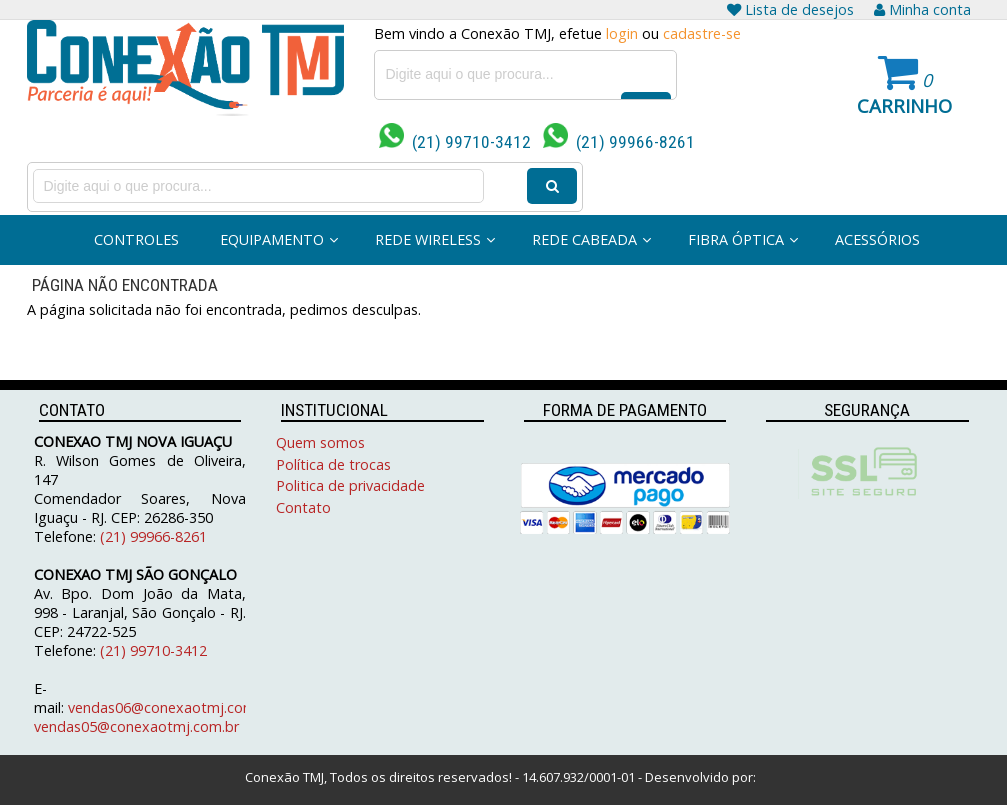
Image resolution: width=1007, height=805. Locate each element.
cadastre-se (702, 33)
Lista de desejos (790, 9)
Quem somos (320, 442)
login (622, 33)
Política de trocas (333, 464)
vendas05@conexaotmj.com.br (136, 726)
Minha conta (922, 9)
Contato (303, 507)
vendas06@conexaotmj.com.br (170, 707)
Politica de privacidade (350, 485)
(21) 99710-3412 (455, 142)
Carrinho (904, 105)
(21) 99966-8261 (619, 142)
